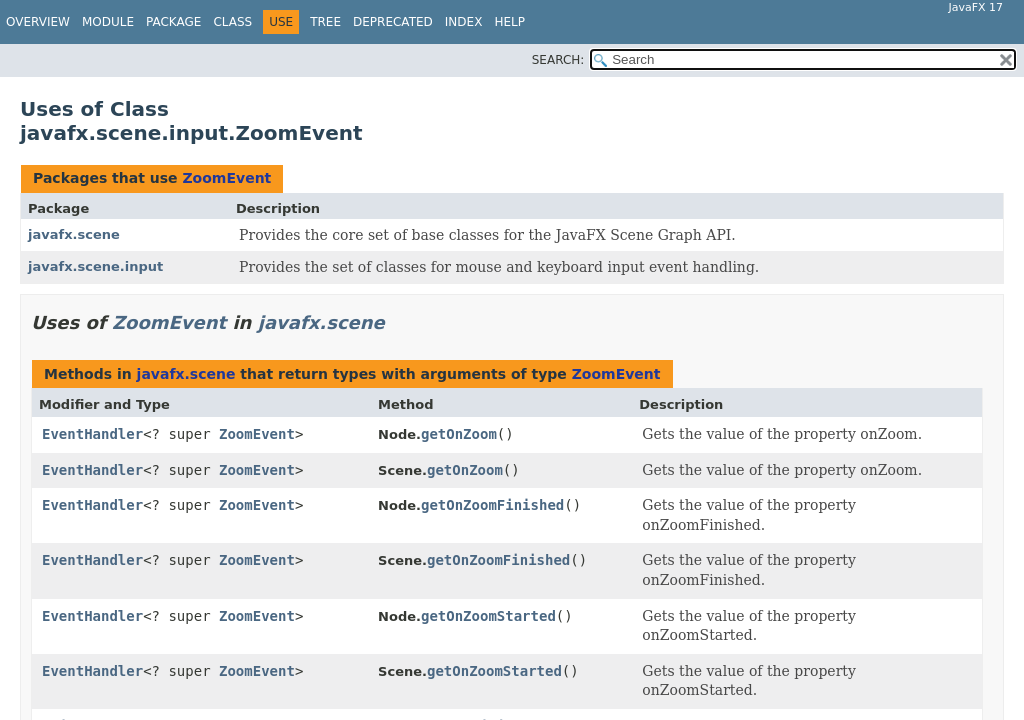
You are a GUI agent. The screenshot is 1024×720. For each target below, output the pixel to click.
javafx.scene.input (95, 266)
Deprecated (393, 22)
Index (464, 22)
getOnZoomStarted (488, 616)
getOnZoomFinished (492, 505)
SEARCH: (558, 60)
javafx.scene (74, 234)
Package (173, 22)
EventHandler (92, 434)
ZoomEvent (226, 178)
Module (108, 22)
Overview (38, 22)
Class (232, 22)
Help (509, 22)
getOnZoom (459, 434)
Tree (325, 22)
